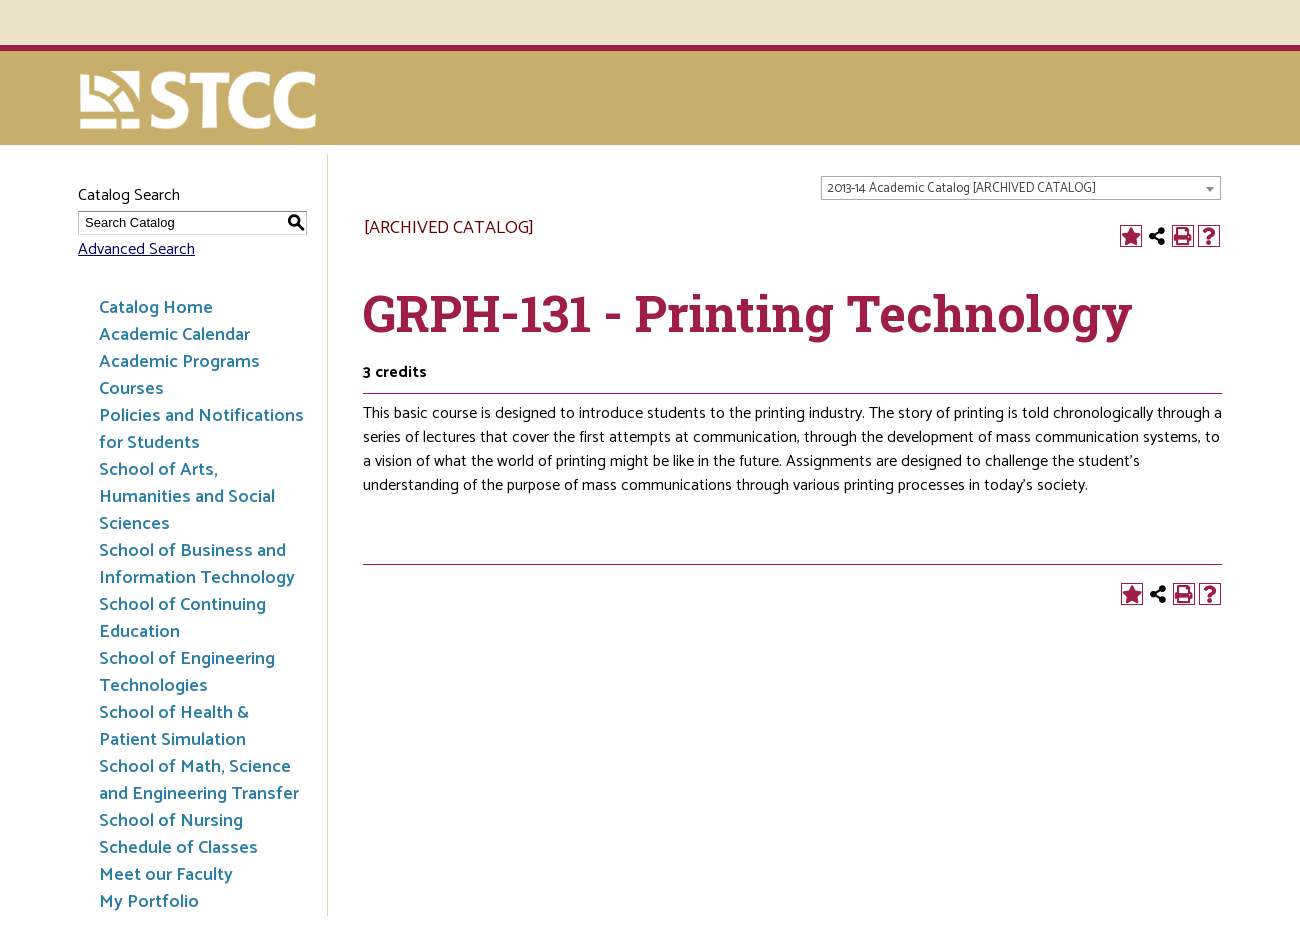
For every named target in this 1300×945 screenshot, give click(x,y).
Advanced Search (136, 249)
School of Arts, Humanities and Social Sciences (187, 497)
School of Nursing (171, 821)
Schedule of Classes (178, 848)
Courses (131, 389)
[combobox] (1021, 188)
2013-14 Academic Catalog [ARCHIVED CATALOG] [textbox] (961, 188)
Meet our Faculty (166, 875)
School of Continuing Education (182, 618)
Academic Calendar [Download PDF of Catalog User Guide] (174, 335)
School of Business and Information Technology (197, 564)
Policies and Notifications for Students (201, 429)
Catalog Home (156, 308)
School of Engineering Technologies (187, 672)
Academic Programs (179, 362)
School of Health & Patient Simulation (174, 726)
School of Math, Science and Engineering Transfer (199, 780)
